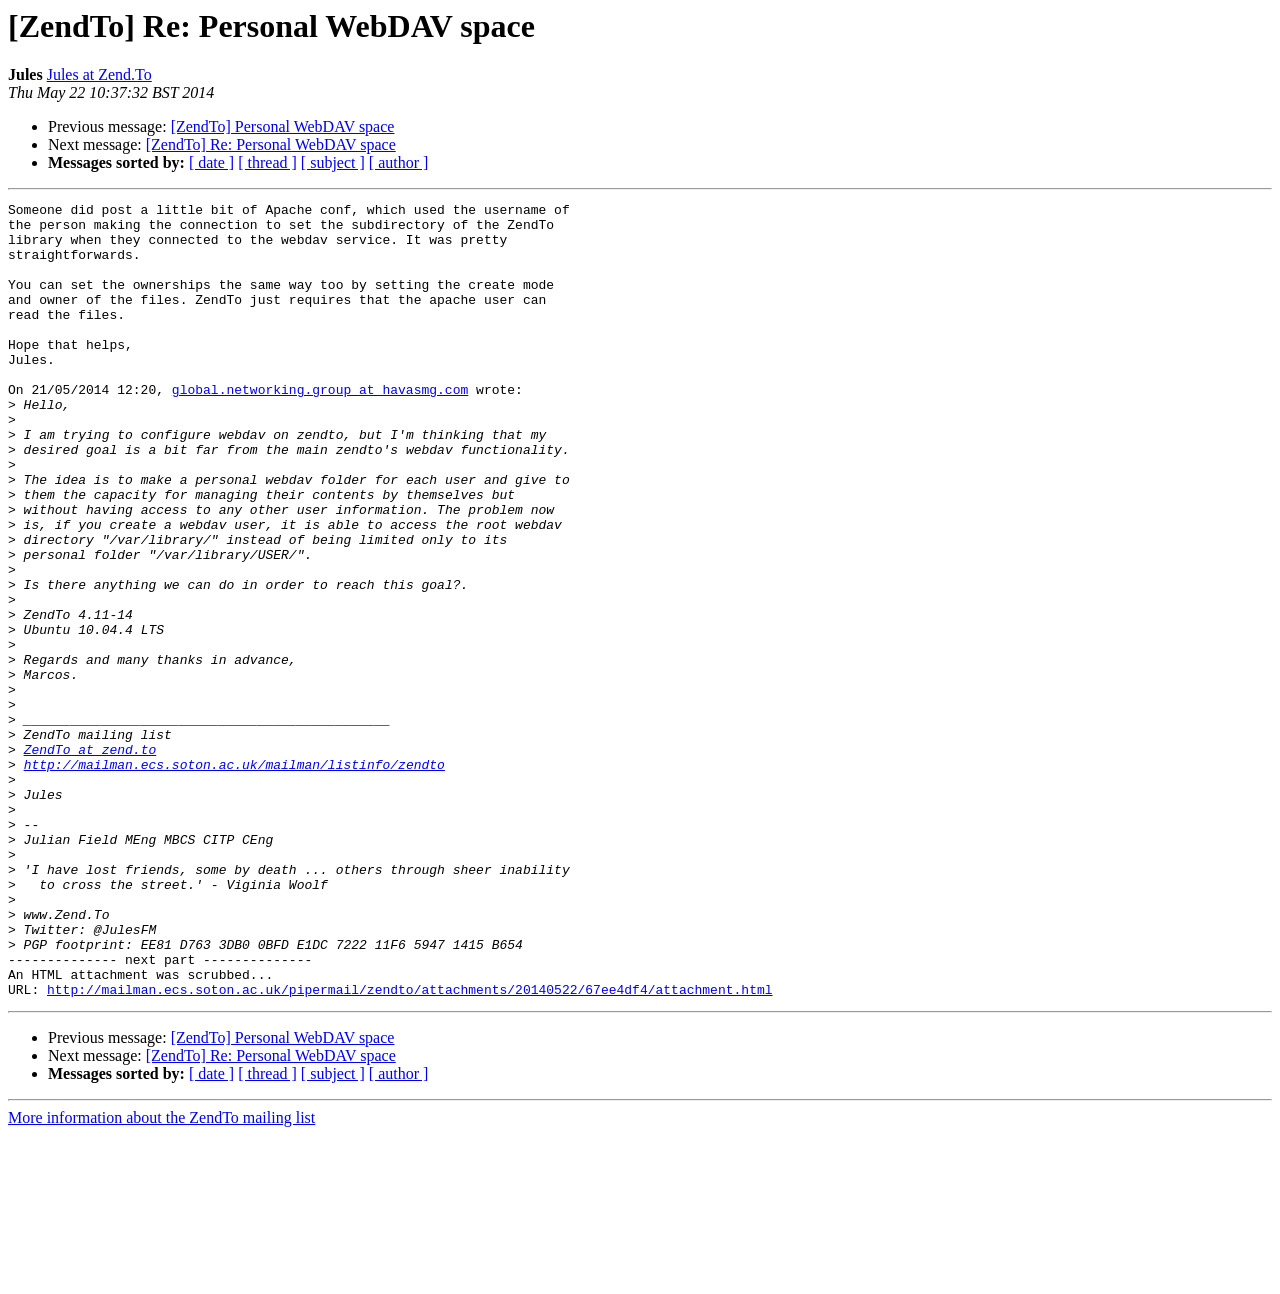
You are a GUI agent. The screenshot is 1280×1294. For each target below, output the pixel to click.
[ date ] (211, 162)
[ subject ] (333, 162)
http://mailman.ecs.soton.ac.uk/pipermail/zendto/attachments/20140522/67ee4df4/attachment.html (409, 1148)
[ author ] (399, 162)
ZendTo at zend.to (90, 860)
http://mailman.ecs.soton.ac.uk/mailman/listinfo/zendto (234, 878)
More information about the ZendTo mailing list (161, 1276)
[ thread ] (267, 162)
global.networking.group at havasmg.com (320, 428)
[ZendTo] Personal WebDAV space (283, 126)
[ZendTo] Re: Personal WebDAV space (271, 144)
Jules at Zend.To (99, 74)
